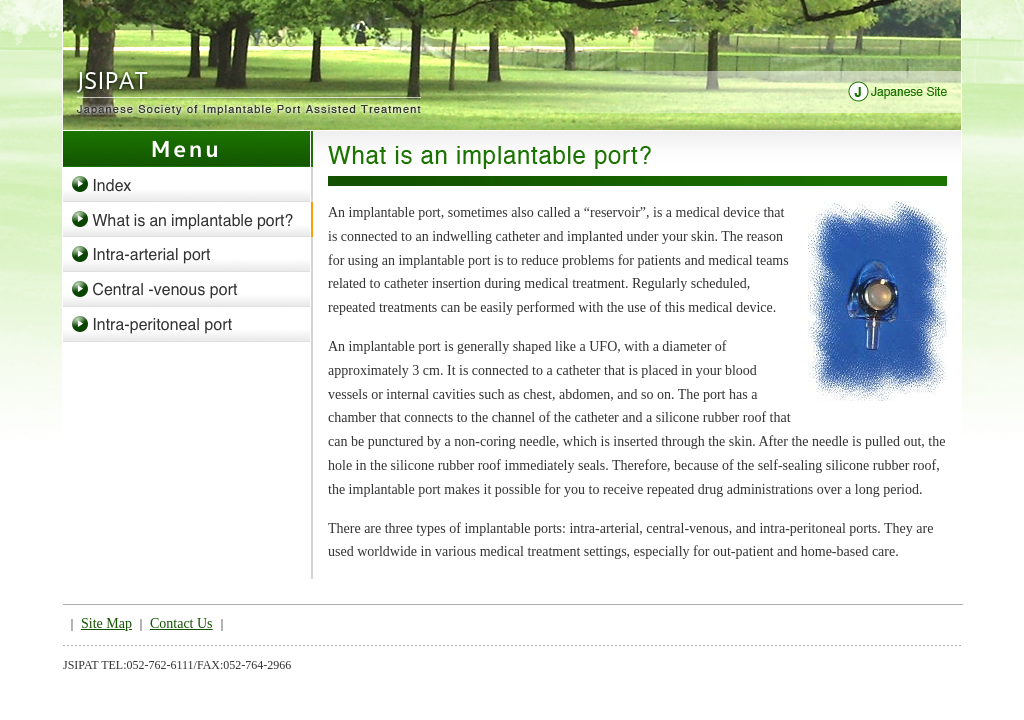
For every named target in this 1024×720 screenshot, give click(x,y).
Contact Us (181, 623)
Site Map (106, 623)
